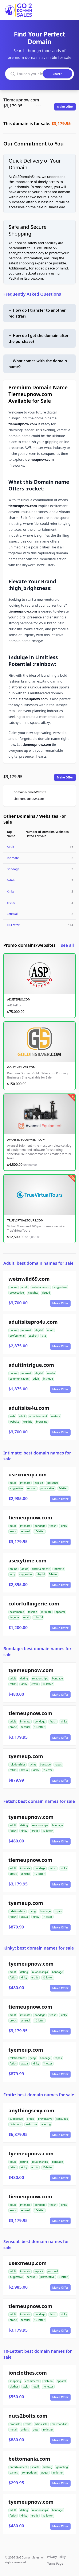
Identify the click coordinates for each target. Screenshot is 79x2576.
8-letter (63, 1488)
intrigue (48, 1378)
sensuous (62, 2119)
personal (52, 1483)
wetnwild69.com (29, 1278)
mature (55, 1416)
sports (35, 2467)
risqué (46, 1292)
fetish (53, 1526)
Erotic (11, 903)
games (14, 2472)
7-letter (47, 1770)
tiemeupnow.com (29, 798)
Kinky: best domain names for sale (38, 1948)
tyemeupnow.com (31, 1670)
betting (47, 2467)
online (13, 1287)
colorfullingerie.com (33, 1603)
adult (24, 1287)
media (51, 1373)
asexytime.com (27, 1560)
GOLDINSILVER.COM (21, 1067)
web (12, 1416)
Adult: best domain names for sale (38, 1263)
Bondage (13, 869)
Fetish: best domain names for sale (39, 1801)
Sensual (12, 914)
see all (67, 945)
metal (13, 2429)
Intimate (13, 858)
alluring (46, 2124)
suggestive (60, 1287)
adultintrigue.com (31, 1364)
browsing (41, 1421)
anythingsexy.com (31, 2110)
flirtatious (15, 2124)
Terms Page (55, 2563)
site (44, 1335)
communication (19, 1378)
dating (24, 1678)
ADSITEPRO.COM (19, 999)
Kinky (11, 891)
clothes (14, 2386)
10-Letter (13, 925)
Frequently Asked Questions (32, 294)
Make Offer (65, 107)
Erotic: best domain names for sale (38, 2095)
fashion (32, 1612)
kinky (63, 1526)
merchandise (59, 2424)
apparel (60, 1612)
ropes (58, 1764)
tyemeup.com (25, 1756)
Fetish (11, 880)
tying (32, 1764)
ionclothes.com (27, 2372)
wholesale (41, 2424)
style (25, 2386)
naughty (33, 1292)
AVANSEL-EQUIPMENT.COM (26, 1140)
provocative (17, 1292)
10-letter (39, 1531)
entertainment (41, 1287)
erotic (13, 1531)
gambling (62, 2467)
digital (39, 1330)
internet (26, 1330)
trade (28, 2424)
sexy (12, 1574)
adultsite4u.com (28, 1407)
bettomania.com (29, 2458)
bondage (40, 1526)
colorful (38, 1617)
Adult (10, 847)
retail (26, 1617)
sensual (31, 1488)
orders (25, 2429)
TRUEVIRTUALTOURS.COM (25, 1220)
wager (44, 2472)
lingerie (14, 1617)
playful (40, 1574)
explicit (33, 1335)
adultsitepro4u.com (33, 1321)
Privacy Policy (56, 2557)
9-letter (53, 1574)
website (14, 1421)
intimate (25, 1483)
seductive (31, 2124)
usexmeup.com (27, 1474)
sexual (24, 1770)
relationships (40, 1678)
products (15, 2424)
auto (35, 2429)
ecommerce (17, 1612)
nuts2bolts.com (27, 2415)
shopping (15, 2381)
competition (29, 2472)
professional (17, 1335)
